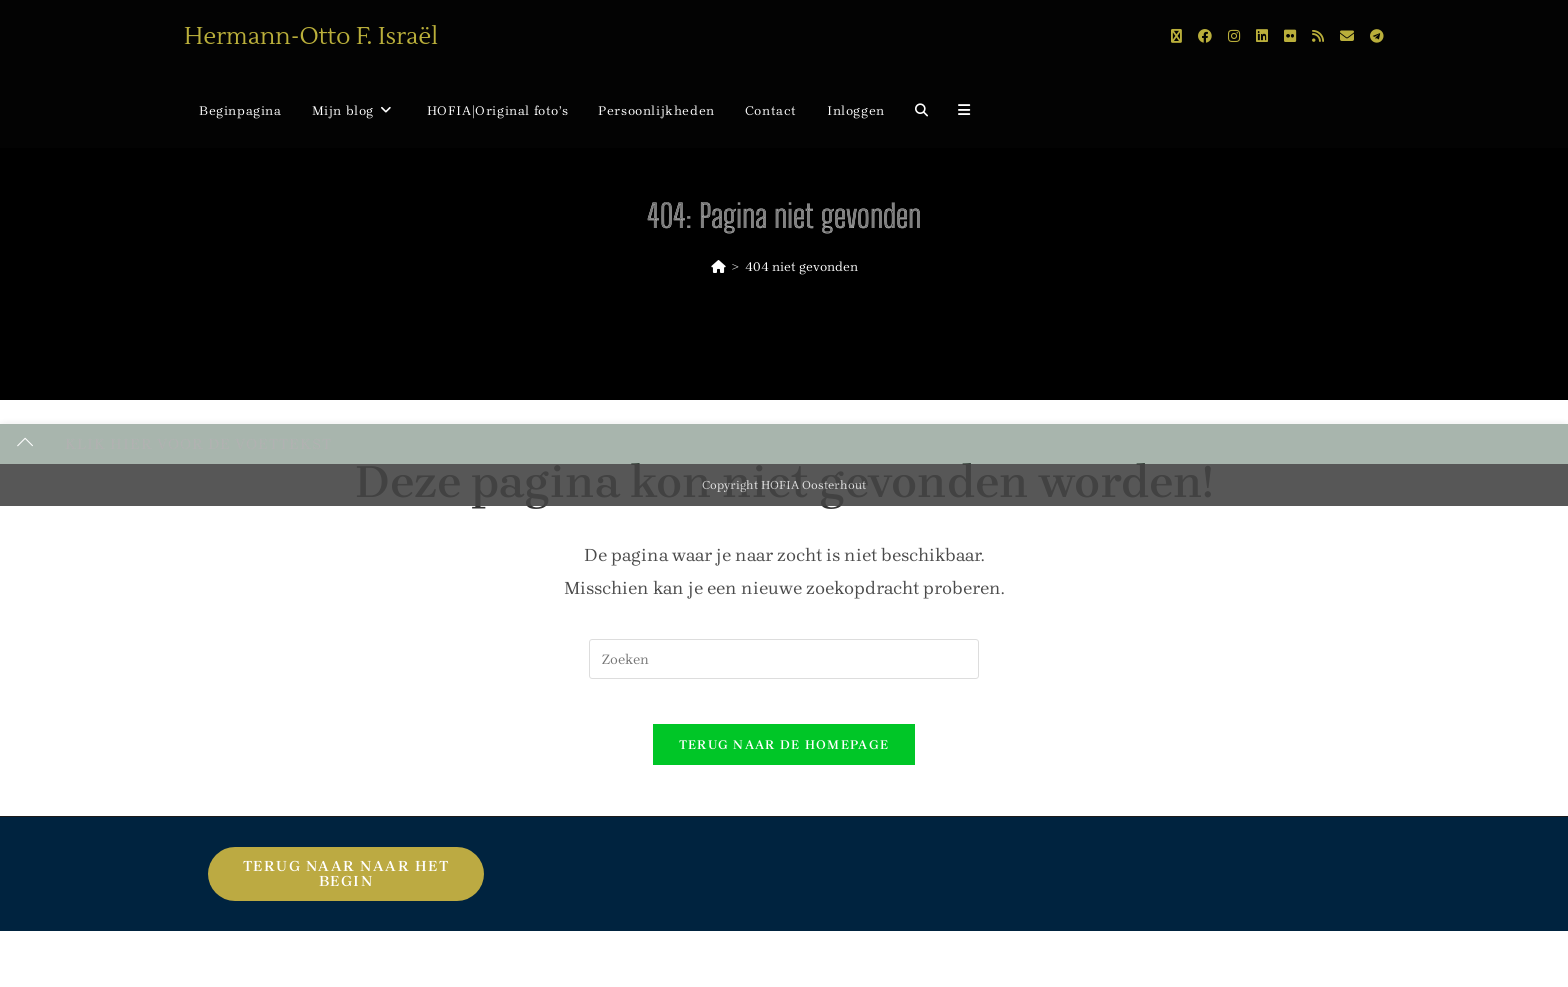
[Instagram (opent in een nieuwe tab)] (1234, 36)
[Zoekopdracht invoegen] (784, 659)
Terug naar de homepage (784, 760)
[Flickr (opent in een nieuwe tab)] (1290, 36)
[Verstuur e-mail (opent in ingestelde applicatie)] (1347, 36)
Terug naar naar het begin (346, 889)
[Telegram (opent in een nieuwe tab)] (1377, 36)
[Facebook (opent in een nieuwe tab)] (1205, 36)
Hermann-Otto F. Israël (311, 36)
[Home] (718, 266)
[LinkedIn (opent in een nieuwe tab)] (1262, 36)
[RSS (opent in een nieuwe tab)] (1318, 36)
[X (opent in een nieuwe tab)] (1176, 36)
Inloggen (856, 110)
